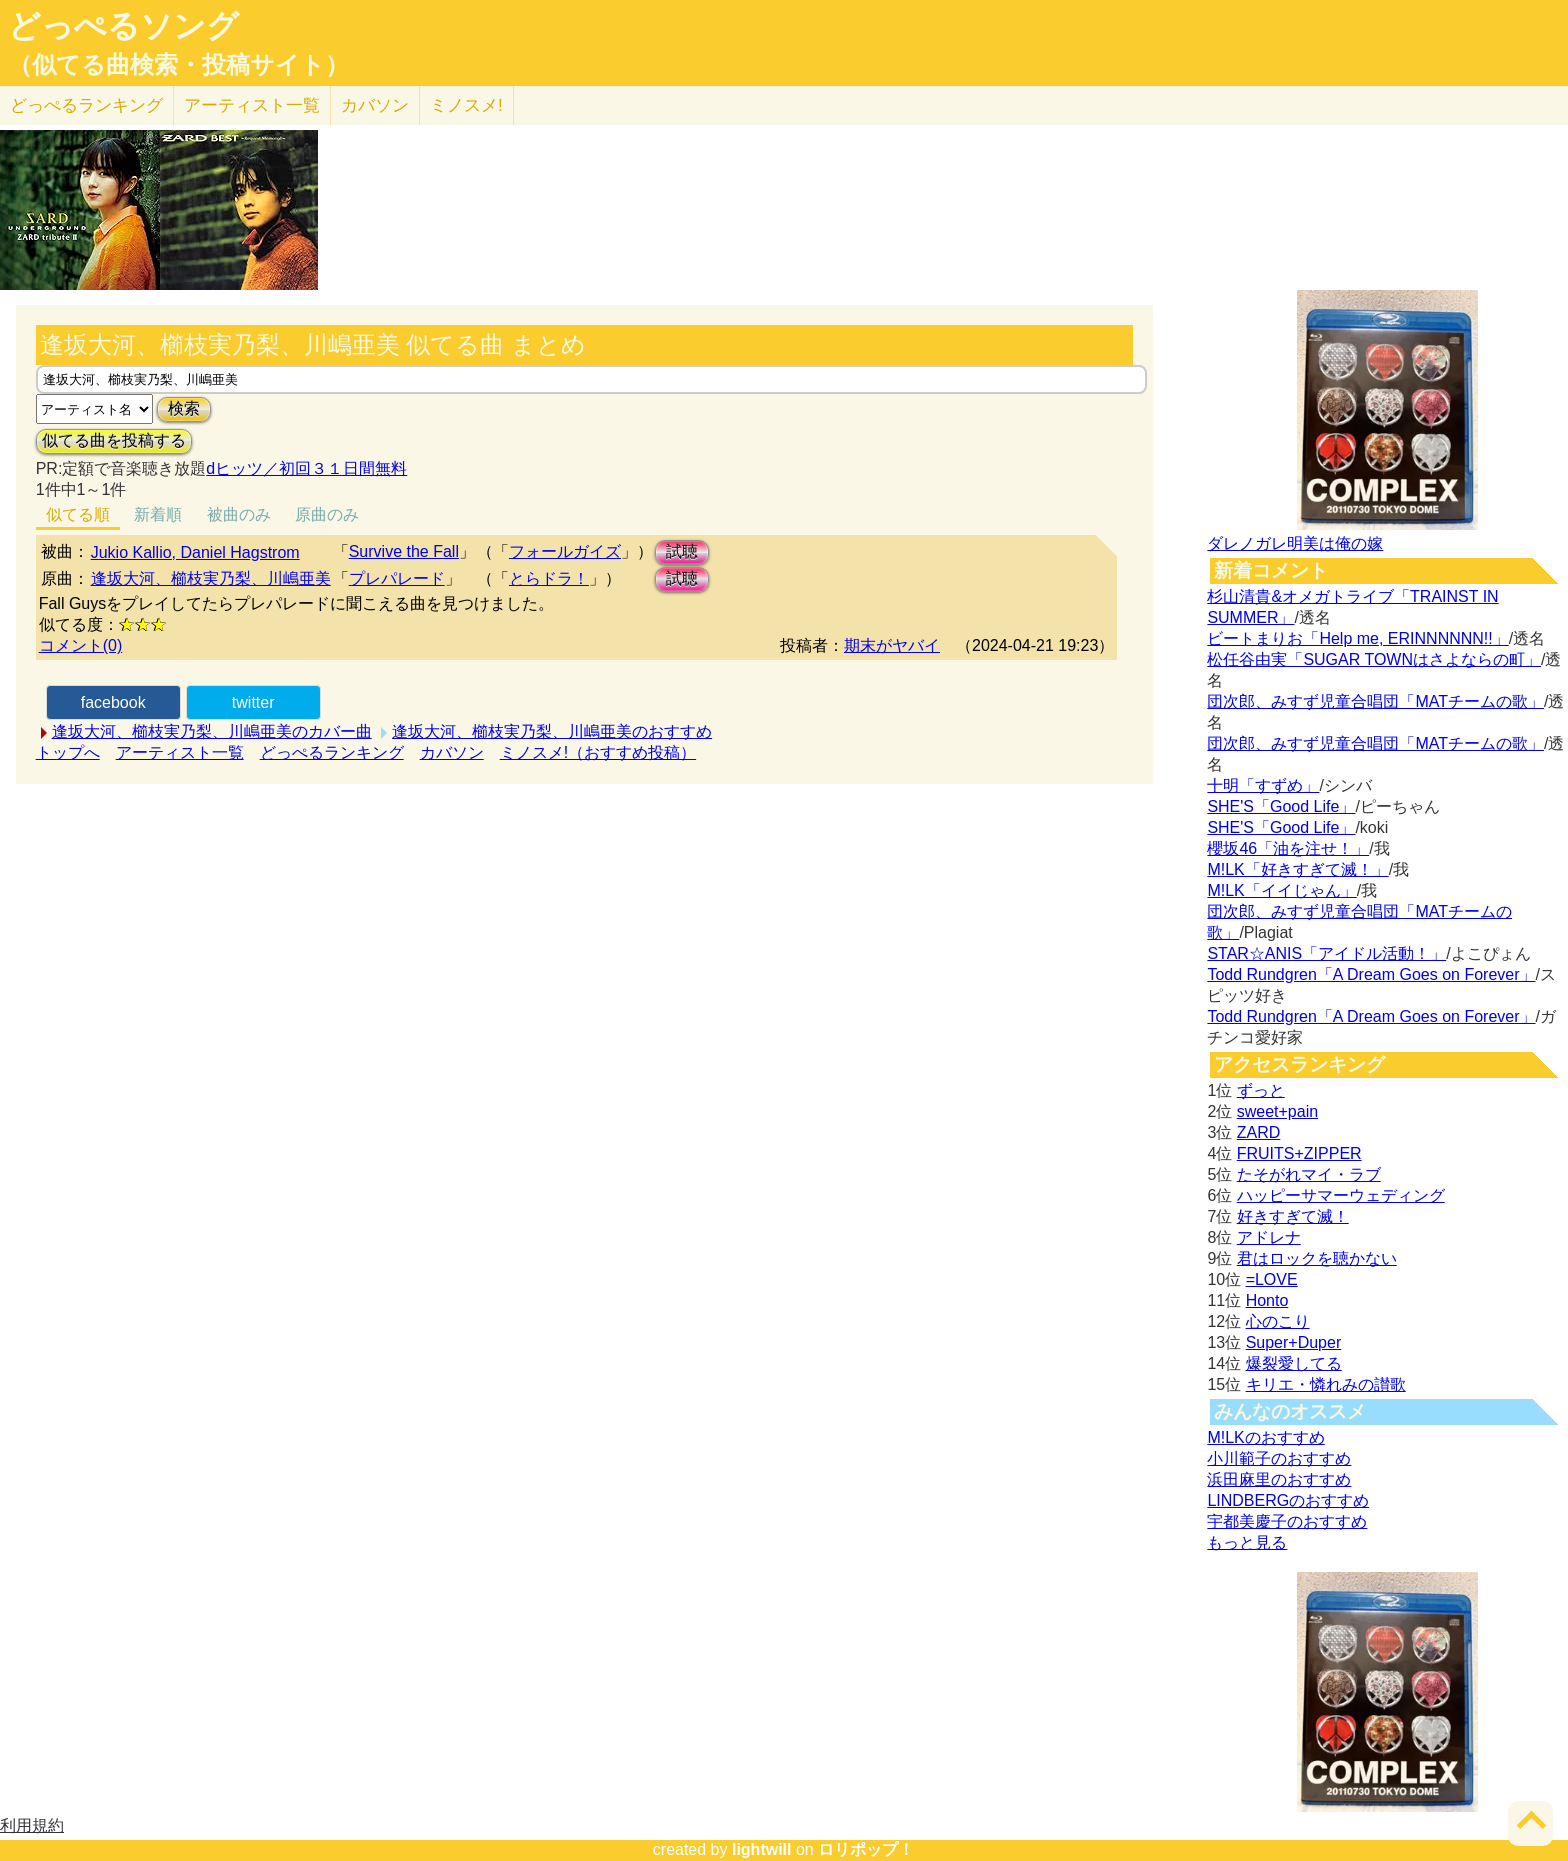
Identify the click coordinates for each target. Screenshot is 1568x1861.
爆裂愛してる (1294, 1363)
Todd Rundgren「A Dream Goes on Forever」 (1371, 974)
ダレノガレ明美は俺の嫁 (1295, 543)
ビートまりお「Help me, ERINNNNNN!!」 (1357, 638)
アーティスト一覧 (180, 752)
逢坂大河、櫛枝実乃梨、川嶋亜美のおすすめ (552, 731)
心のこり (1278, 1321)
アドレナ (1269, 1237)
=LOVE (1272, 1279)
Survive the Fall (404, 551)
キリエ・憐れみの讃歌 (1326, 1384)
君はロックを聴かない (1317, 1258)
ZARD (1259, 1132)
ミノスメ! (466, 105)
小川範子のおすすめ (1279, 1458)
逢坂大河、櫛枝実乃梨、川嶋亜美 (211, 578)
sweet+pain (1277, 1111)
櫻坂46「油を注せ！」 (1288, 848)
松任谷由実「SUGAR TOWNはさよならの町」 (1374, 659)
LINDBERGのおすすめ (1288, 1500)
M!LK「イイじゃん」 (1281, 890)
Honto (1267, 1300)
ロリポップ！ (866, 1849)
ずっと (1261, 1090)
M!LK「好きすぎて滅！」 (1297, 869)
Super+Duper (1294, 1342)
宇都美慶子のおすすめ (1287, 1521)
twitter (253, 702)
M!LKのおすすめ (1265, 1437)
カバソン (375, 105)
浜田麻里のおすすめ (1279, 1479)
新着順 (158, 514)
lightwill (762, 1849)
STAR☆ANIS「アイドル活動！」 (1326, 953)
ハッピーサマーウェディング (1341, 1195)
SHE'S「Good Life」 (1281, 806)
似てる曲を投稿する (114, 440)
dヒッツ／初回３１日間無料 (306, 468)
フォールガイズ (565, 551)
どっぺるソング (123, 26)
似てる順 (78, 514)
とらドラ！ (549, 578)
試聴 (682, 551)
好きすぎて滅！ (1293, 1216)
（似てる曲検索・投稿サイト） (178, 65)
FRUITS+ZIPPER (1299, 1153)
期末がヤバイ (892, 645)
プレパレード (397, 578)
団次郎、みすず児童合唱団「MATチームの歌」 (1375, 701)
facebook (113, 702)
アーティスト (252, 105)
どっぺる (86, 105)
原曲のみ (327, 514)
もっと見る (1247, 1542)
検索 (184, 408)
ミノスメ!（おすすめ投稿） (598, 752)
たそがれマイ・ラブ (1309, 1174)
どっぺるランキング (332, 752)
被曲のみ (239, 514)
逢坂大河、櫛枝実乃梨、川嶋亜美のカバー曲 (212, 731)
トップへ (68, 752)
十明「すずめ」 (1263, 785)
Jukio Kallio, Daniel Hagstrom (195, 552)
